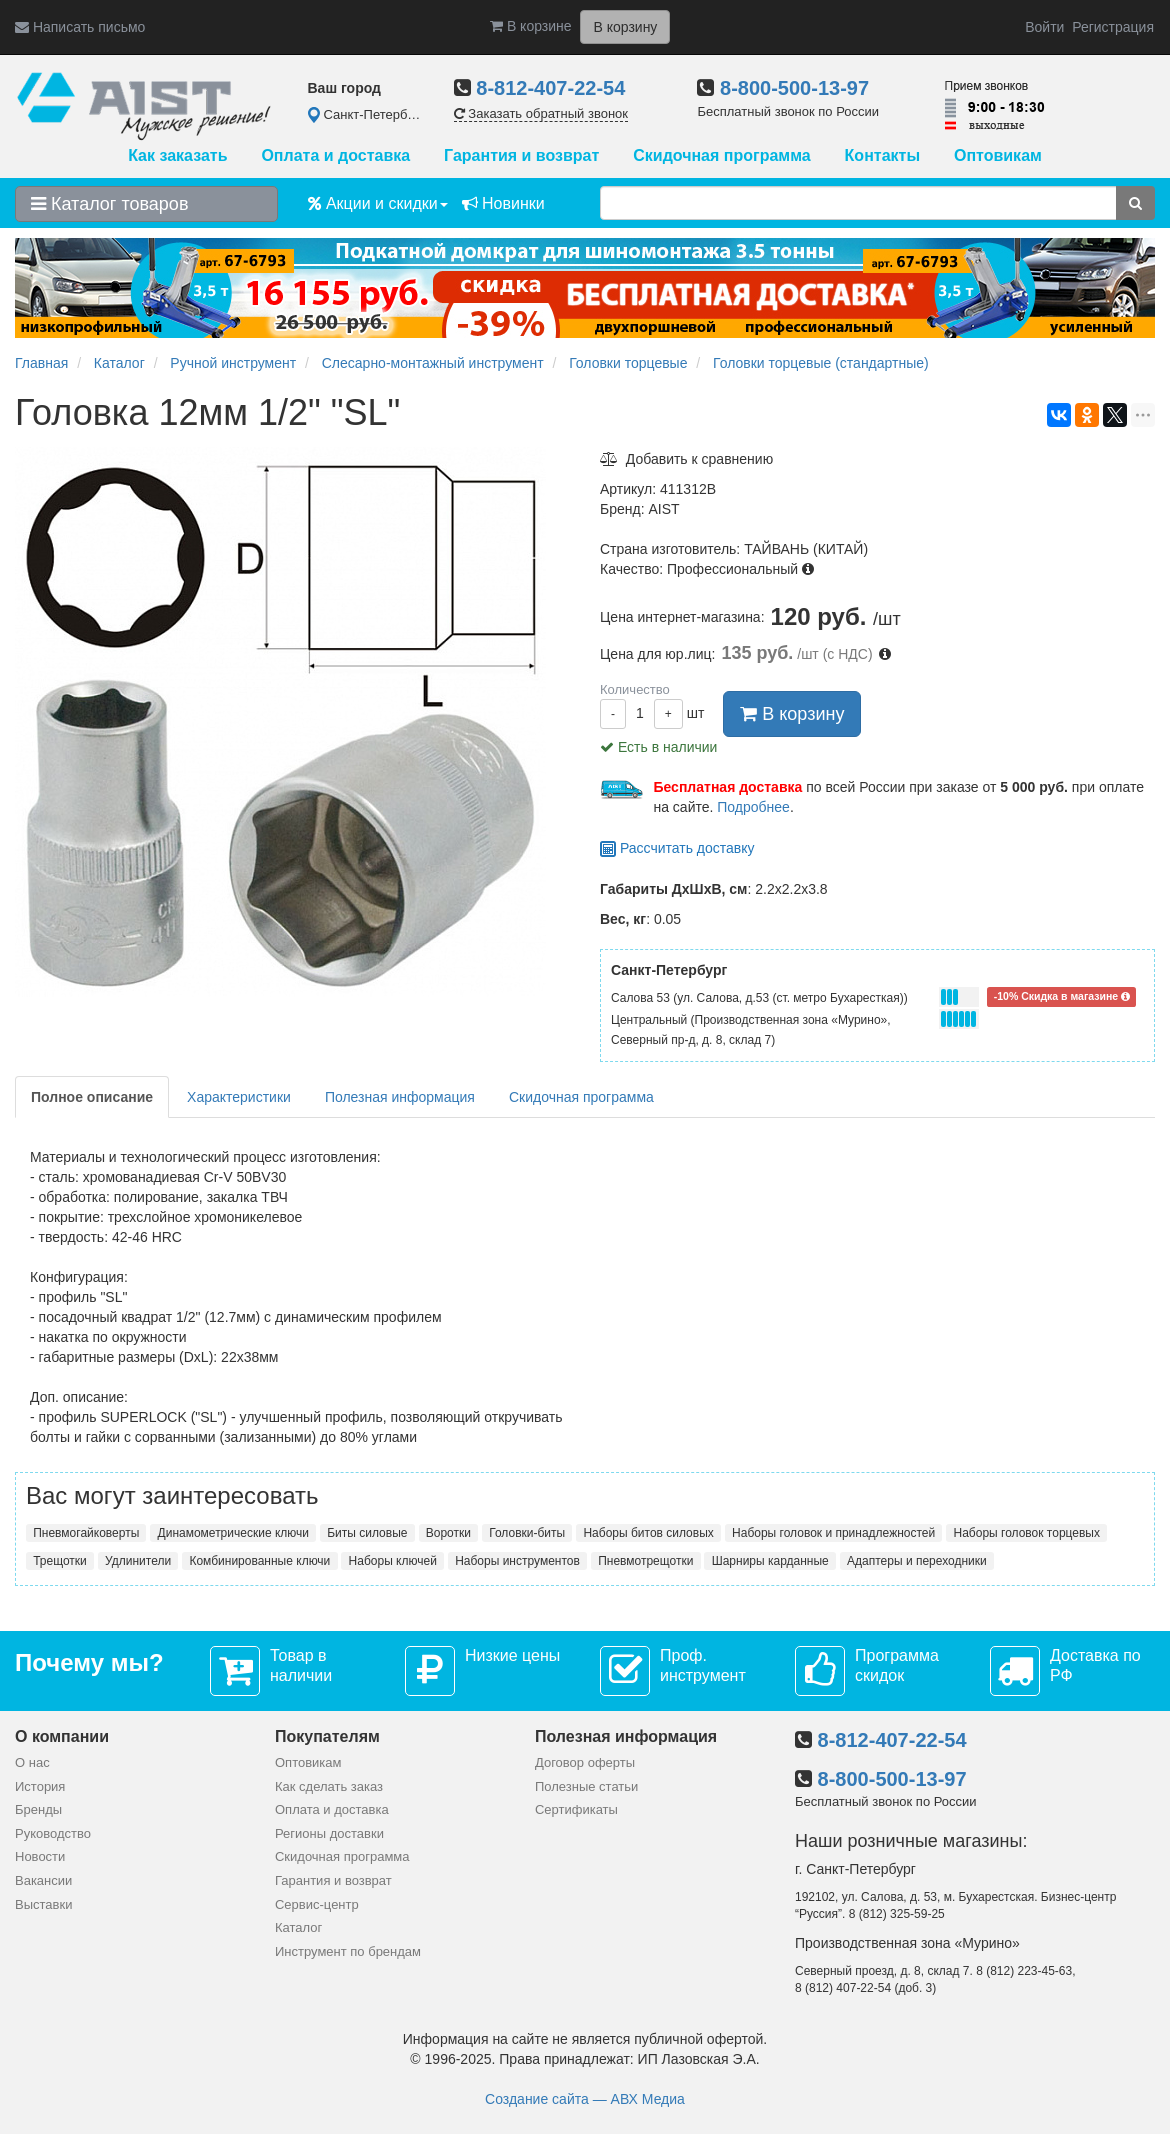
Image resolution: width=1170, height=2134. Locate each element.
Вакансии (43, 1880)
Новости (40, 1856)
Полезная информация (400, 1097)
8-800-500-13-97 (794, 88)
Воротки (448, 1533)
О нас (32, 1762)
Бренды (38, 1809)
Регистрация (1113, 27)
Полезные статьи (586, 1786)
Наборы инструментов (517, 1561)
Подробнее (753, 807)
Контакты (882, 155)
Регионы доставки (329, 1833)
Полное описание (92, 1097)
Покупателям (327, 1736)
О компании (62, 1736)
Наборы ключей (393, 1561)
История (40, 1786)
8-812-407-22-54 (550, 88)
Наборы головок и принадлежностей (833, 1533)
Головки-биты (527, 1533)
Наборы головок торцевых (1027, 1533)
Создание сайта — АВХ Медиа (585, 2099)
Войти (1044, 27)
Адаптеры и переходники (917, 1561)
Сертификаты (576, 1809)
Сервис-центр (317, 1904)
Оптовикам (998, 155)
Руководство (53, 1833)
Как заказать (177, 155)
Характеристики (239, 1097)
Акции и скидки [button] (378, 203)
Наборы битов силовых (648, 1533)
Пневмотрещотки (645, 1561)
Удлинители (138, 1561)
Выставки (43, 1904)
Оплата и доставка (335, 155)
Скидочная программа (721, 155)
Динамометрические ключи (233, 1533)
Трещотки (60, 1561)
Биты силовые (367, 1533)
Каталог (298, 1927)
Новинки (503, 203)
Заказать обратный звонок (541, 113)
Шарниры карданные (770, 1561)
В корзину (792, 714)
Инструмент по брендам (348, 1951)
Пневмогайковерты (86, 1533)
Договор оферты (585, 1762)
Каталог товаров (109, 204)
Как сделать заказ (329, 1786)
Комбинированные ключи (259, 1561)
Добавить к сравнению (686, 459)
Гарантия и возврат (521, 155)
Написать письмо (80, 27)
